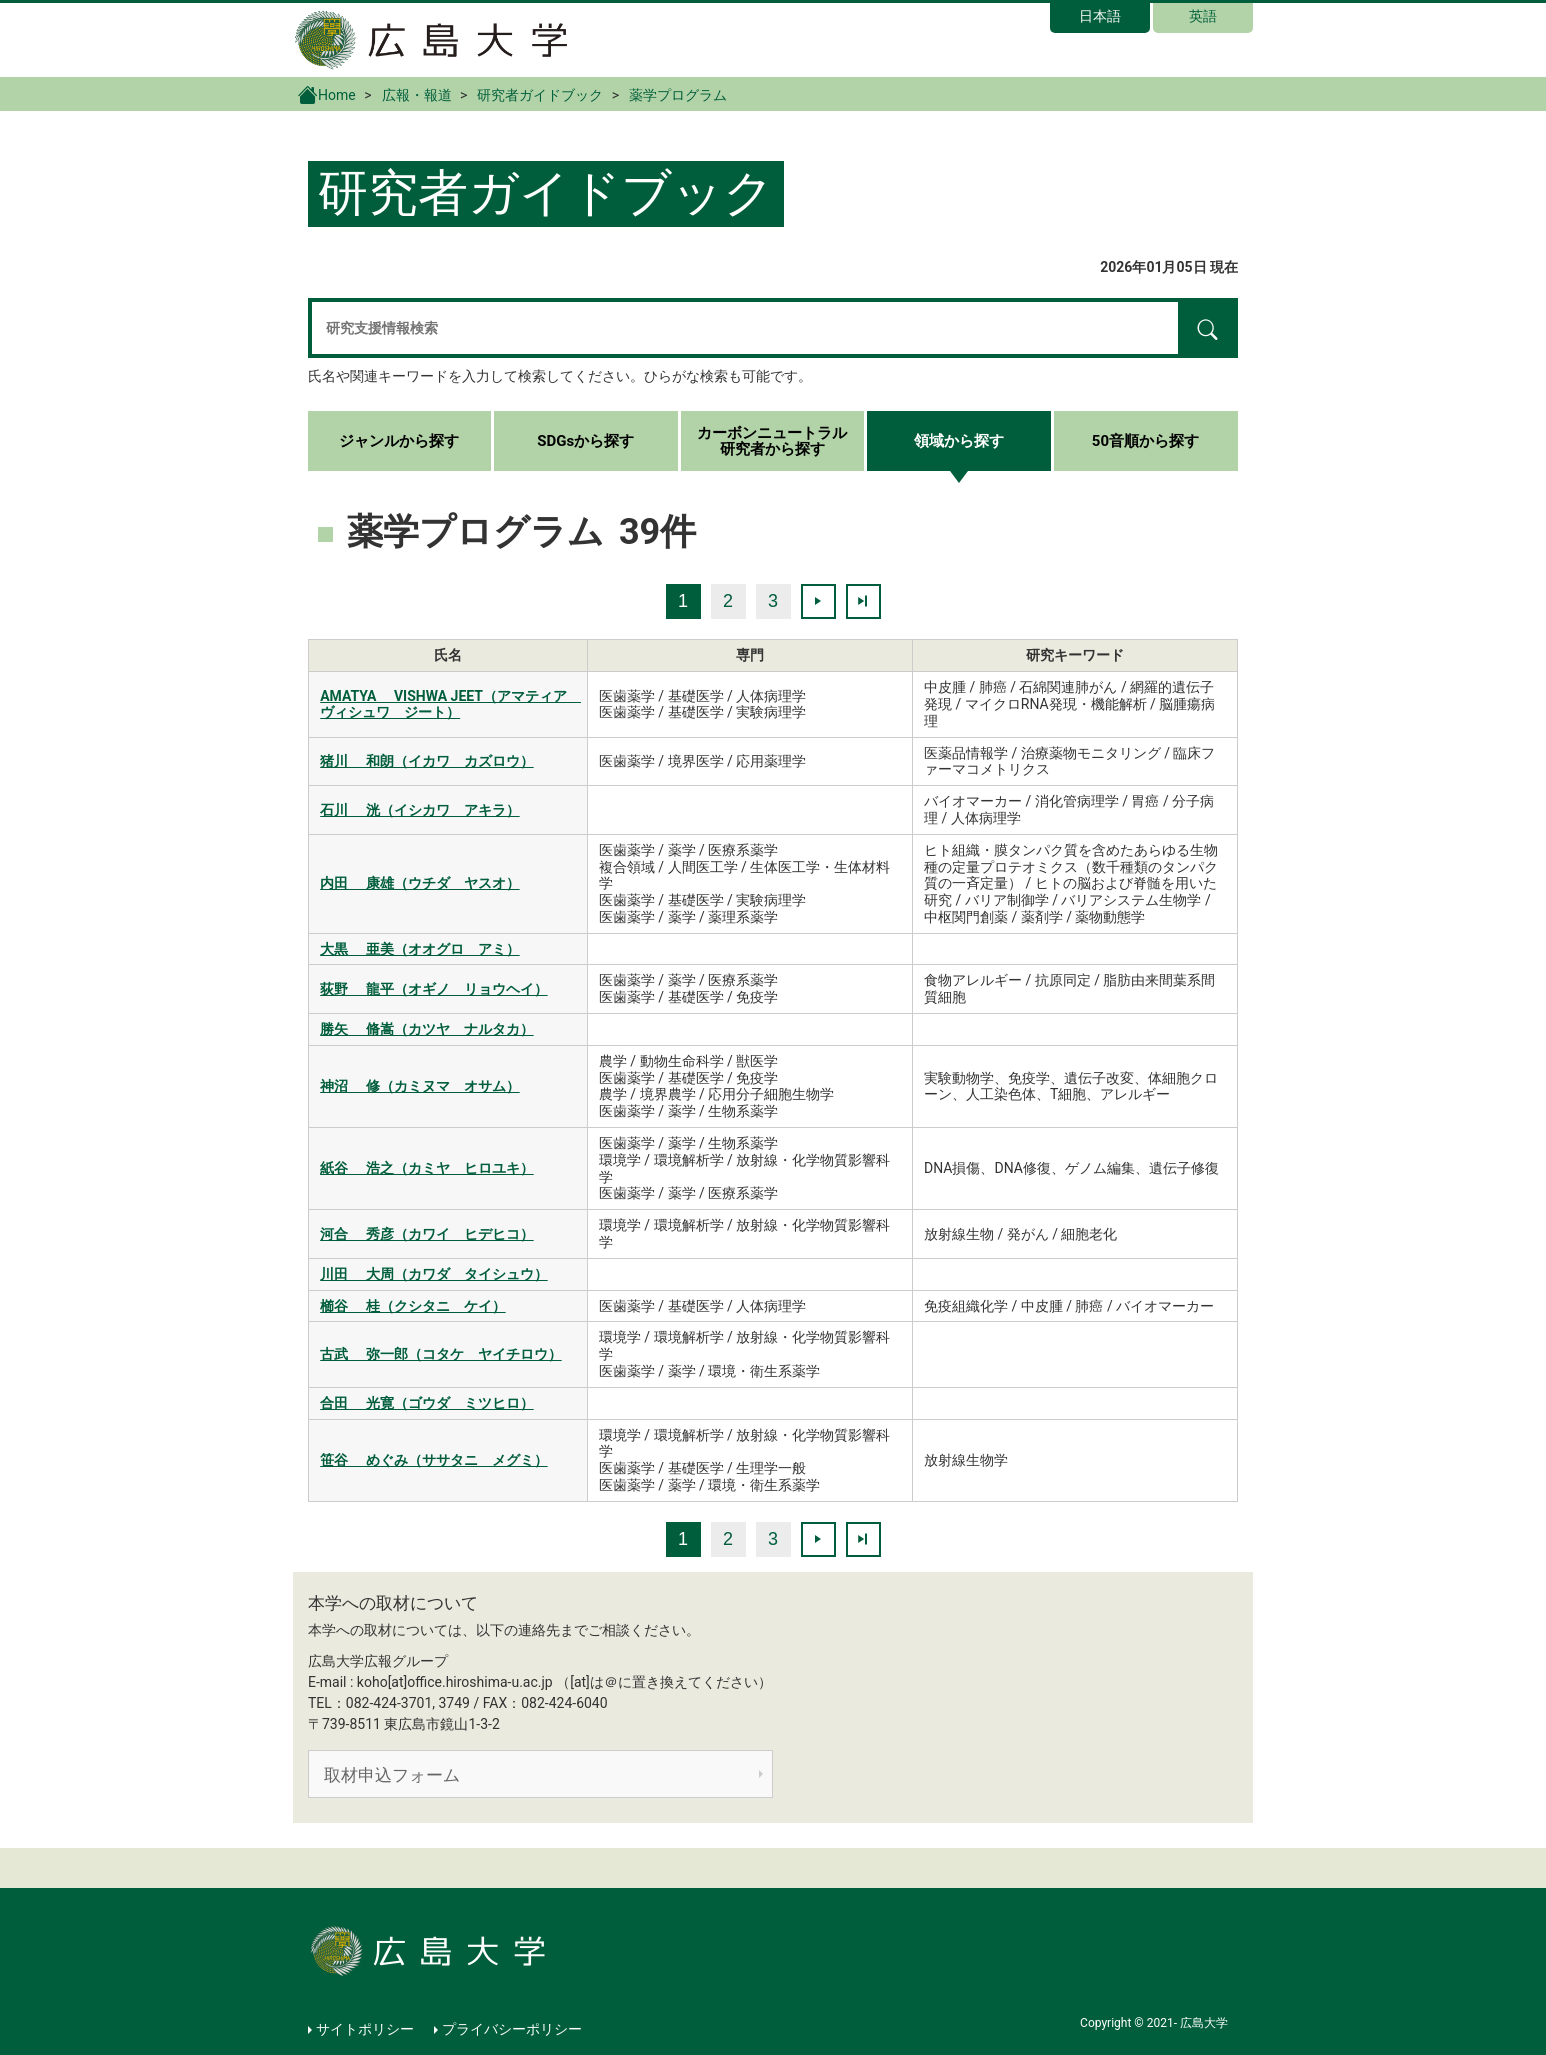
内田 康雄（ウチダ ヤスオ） (419, 883)
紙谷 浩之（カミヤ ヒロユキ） (426, 1168)
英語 (1203, 16)
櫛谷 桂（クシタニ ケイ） (412, 1306)
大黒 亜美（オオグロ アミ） (419, 949)
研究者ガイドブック (540, 95)
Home (327, 94)
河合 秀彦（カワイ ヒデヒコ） (426, 1234)
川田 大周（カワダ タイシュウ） (433, 1274)
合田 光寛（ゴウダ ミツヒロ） (426, 1403)
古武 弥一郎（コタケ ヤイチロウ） (440, 1354)
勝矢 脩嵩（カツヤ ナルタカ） (426, 1029)
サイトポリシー (365, 2029)
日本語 (1100, 16)
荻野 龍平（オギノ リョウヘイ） (433, 989)
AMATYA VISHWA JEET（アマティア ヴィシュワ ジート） (450, 704)
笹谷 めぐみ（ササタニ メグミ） (433, 1460)
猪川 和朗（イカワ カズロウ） (426, 761)
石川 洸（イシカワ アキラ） (419, 810)
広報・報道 (417, 95)
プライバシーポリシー (512, 2029)
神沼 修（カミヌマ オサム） (419, 1086)
